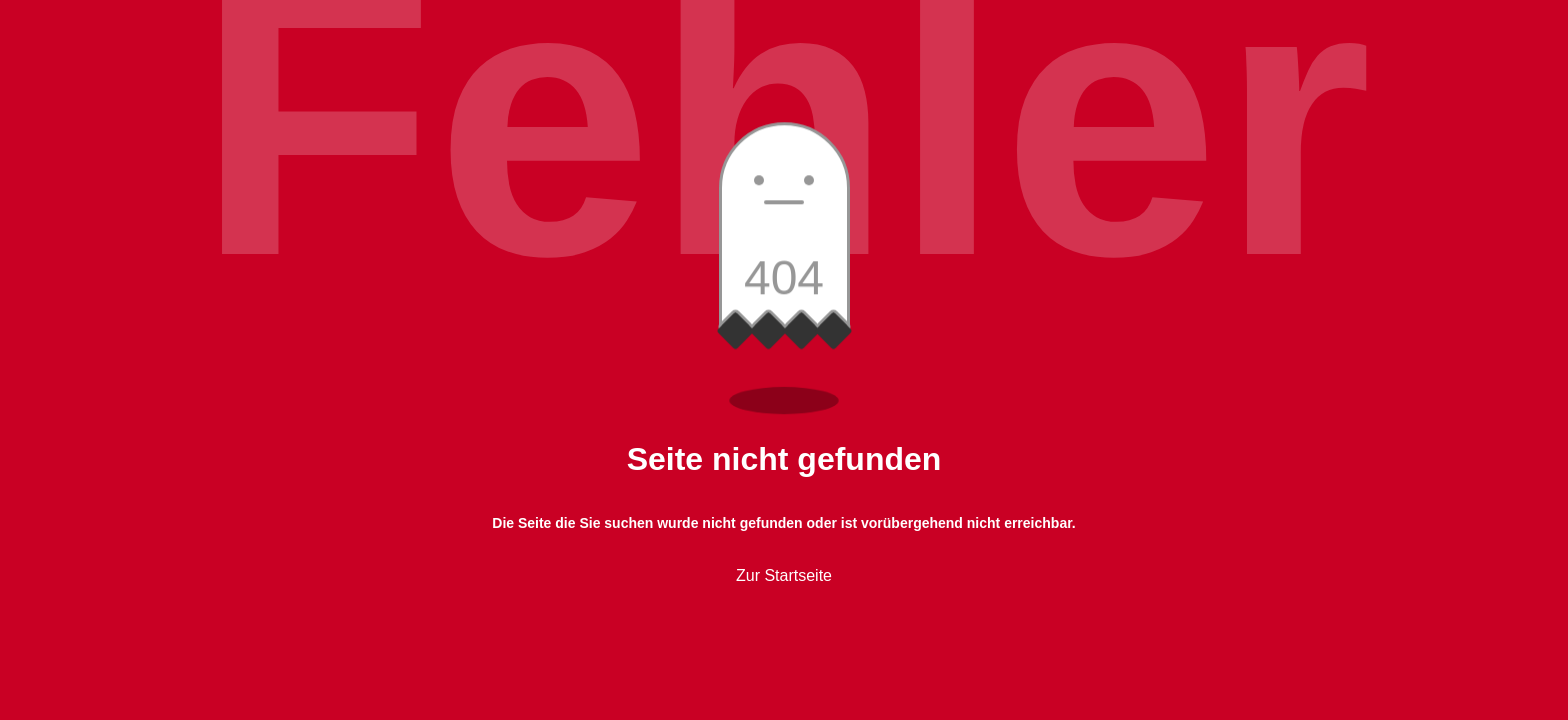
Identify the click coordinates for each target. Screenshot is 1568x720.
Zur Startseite (784, 575)
